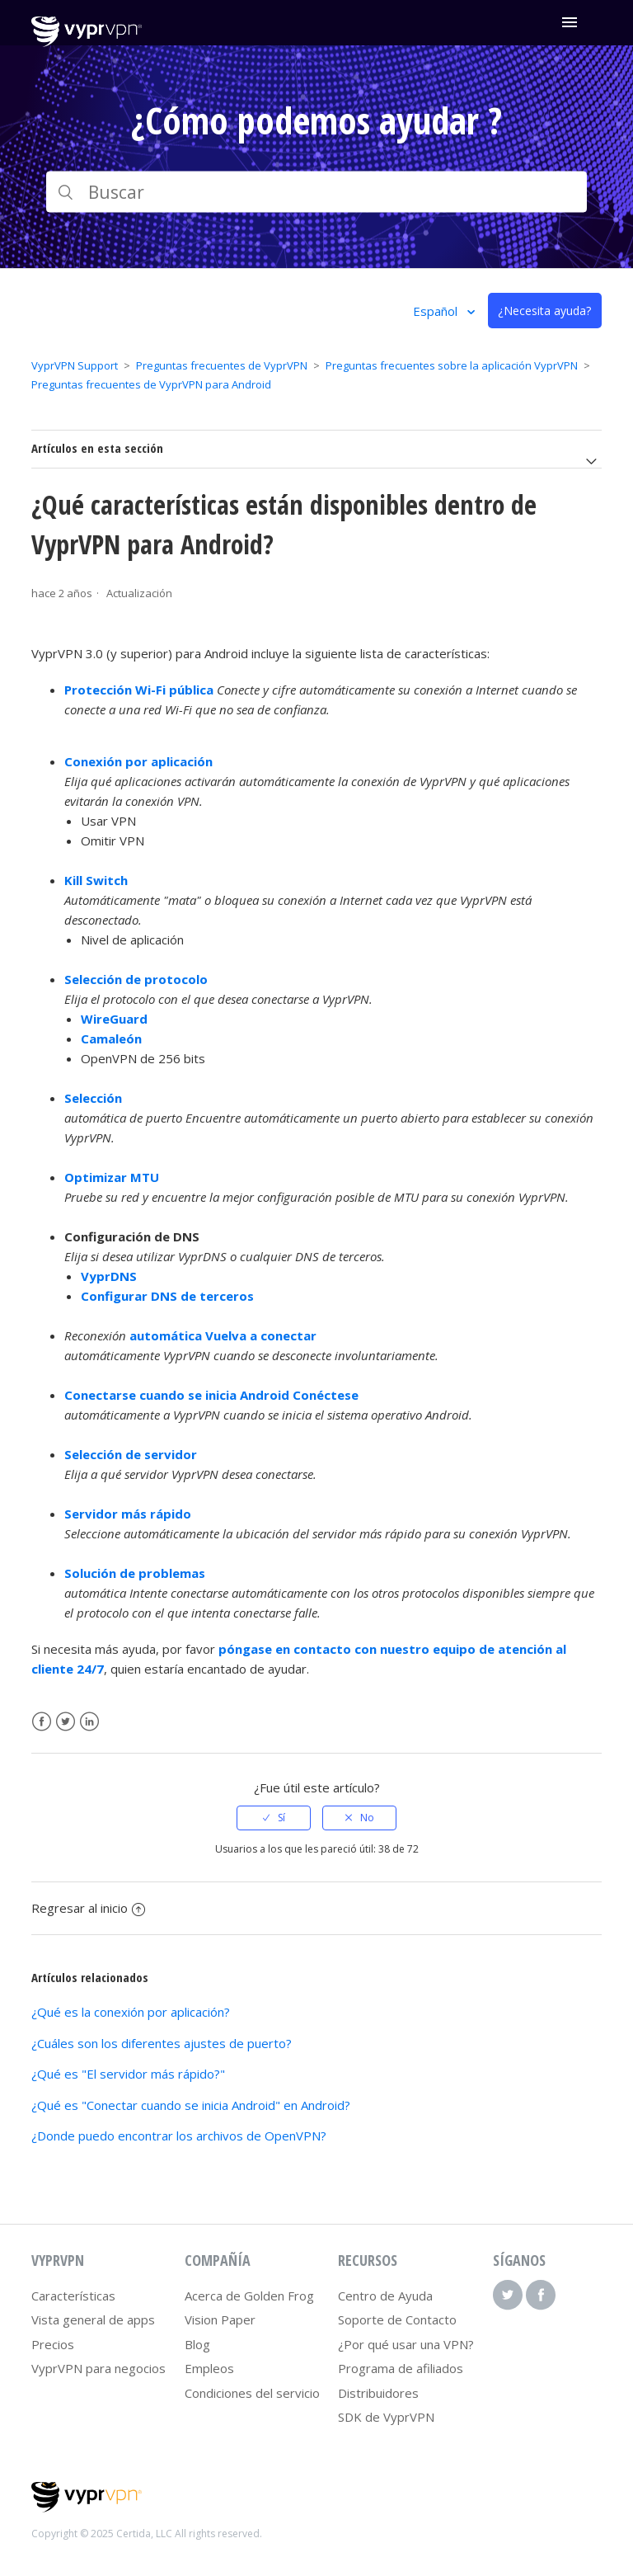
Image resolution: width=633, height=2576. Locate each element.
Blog (197, 2344)
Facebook (41, 1722)
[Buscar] (316, 192)
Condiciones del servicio (252, 2393)
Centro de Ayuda (385, 2295)
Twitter (65, 1722)
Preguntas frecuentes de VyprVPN (221, 365)
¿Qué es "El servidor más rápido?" (128, 2073)
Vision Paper (220, 2319)
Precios (52, 2344)
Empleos (209, 2368)
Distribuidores (378, 2393)
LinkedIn (89, 1722)
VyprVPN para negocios (98, 2368)
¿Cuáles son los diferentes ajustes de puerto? (161, 2043)
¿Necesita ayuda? (544, 310)
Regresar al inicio (88, 1908)
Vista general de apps (93, 2319)
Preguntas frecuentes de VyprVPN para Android (151, 384)
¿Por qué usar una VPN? (406, 2344)
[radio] (274, 1818)
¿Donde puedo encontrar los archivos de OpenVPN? (178, 2135)
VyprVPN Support (74, 365)
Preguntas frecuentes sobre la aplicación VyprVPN (452, 365)
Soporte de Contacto (397, 2319)
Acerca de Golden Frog (249, 2295)
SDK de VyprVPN (386, 2417)
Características (73, 2295)
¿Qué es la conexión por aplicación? (130, 2012)
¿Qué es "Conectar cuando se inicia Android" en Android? (190, 2105)
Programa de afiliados (400, 2368)
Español (437, 311)
